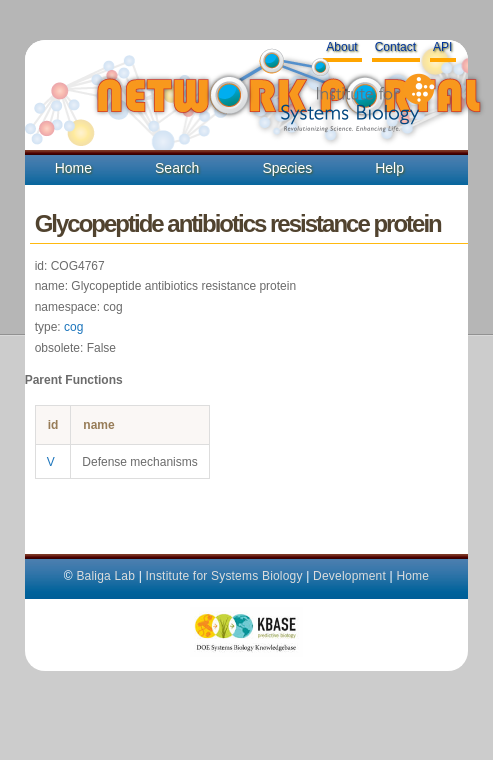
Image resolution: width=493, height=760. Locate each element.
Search (177, 168)
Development (349, 576)
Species (287, 168)
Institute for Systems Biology (223, 576)
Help (389, 168)
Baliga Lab (105, 576)
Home (73, 168)
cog (73, 327)
